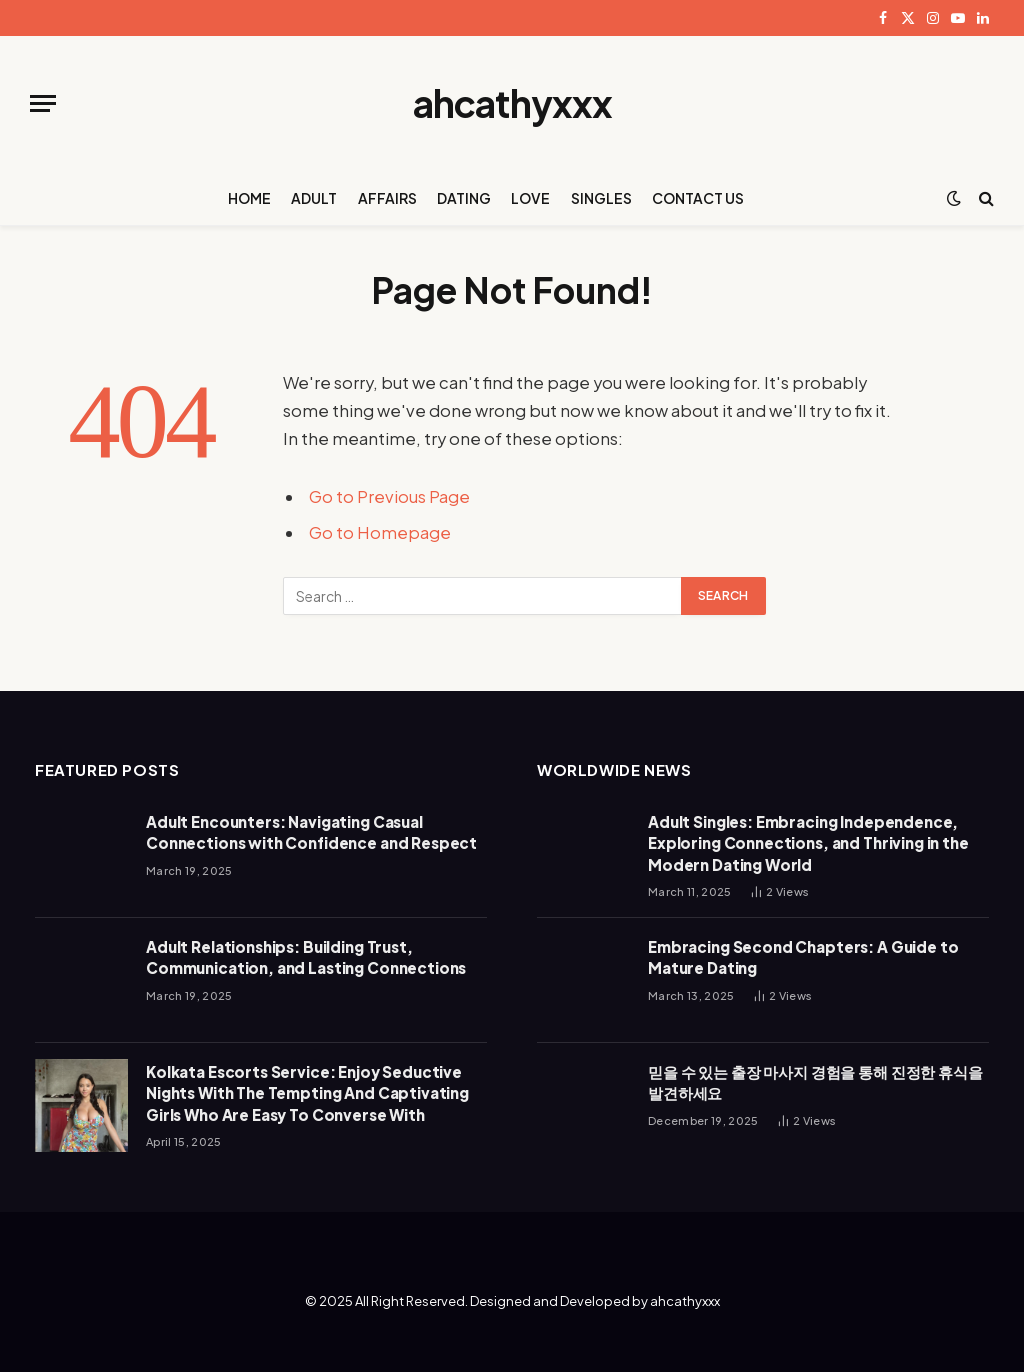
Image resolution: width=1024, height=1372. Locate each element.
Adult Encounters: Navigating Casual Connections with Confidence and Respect (311, 832)
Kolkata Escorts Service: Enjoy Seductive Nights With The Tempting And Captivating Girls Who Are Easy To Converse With (307, 1093)
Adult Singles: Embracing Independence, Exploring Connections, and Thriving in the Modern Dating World (808, 843)
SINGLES (601, 198)
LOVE (530, 198)
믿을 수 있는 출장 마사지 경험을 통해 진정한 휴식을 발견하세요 (815, 1082)
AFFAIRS (387, 198)
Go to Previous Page (389, 496)
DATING (464, 198)
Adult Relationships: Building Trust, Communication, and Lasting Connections (306, 957)
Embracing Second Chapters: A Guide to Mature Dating (803, 957)
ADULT (314, 198)
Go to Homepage (380, 532)
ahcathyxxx (685, 1301)
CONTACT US (698, 198)
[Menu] (43, 103)
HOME (249, 198)
